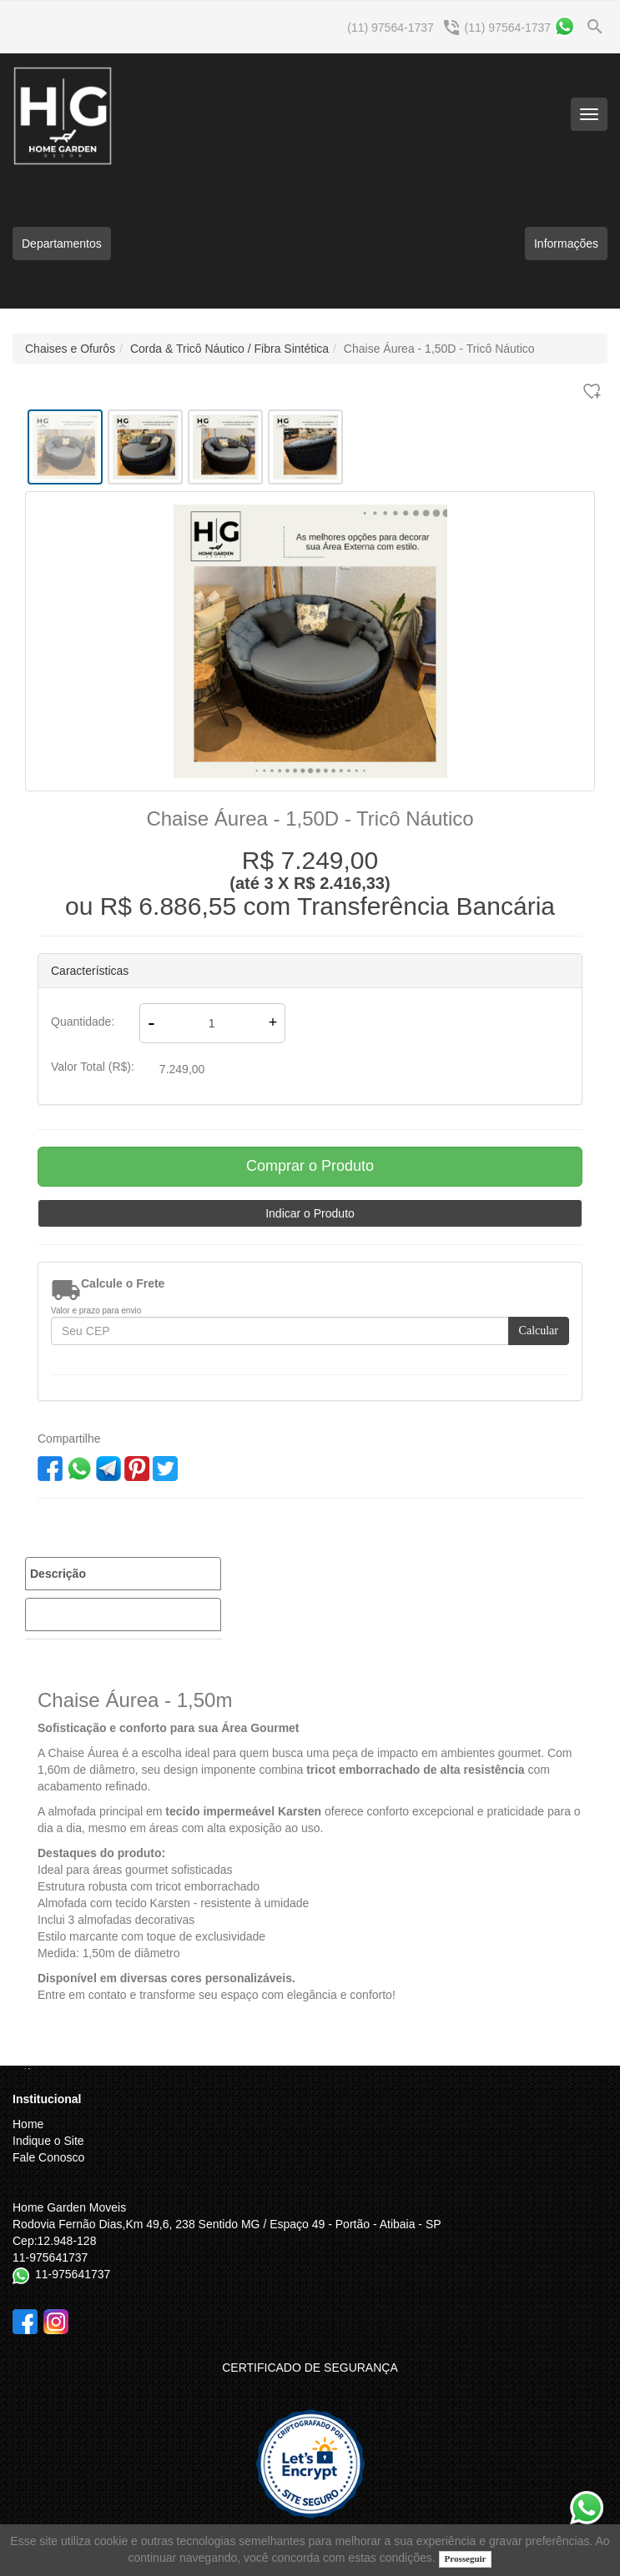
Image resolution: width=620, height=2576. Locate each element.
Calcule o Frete (122, 1283)
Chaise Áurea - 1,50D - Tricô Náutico (439, 348)
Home (28, 2124)
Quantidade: (82, 1021)
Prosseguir (465, 2558)
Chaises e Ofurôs (70, 348)
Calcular (538, 1330)
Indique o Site (48, 2140)
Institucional (47, 2099)
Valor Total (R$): (92, 1066)
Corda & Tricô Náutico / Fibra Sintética (229, 348)
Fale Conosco (48, 2157)
